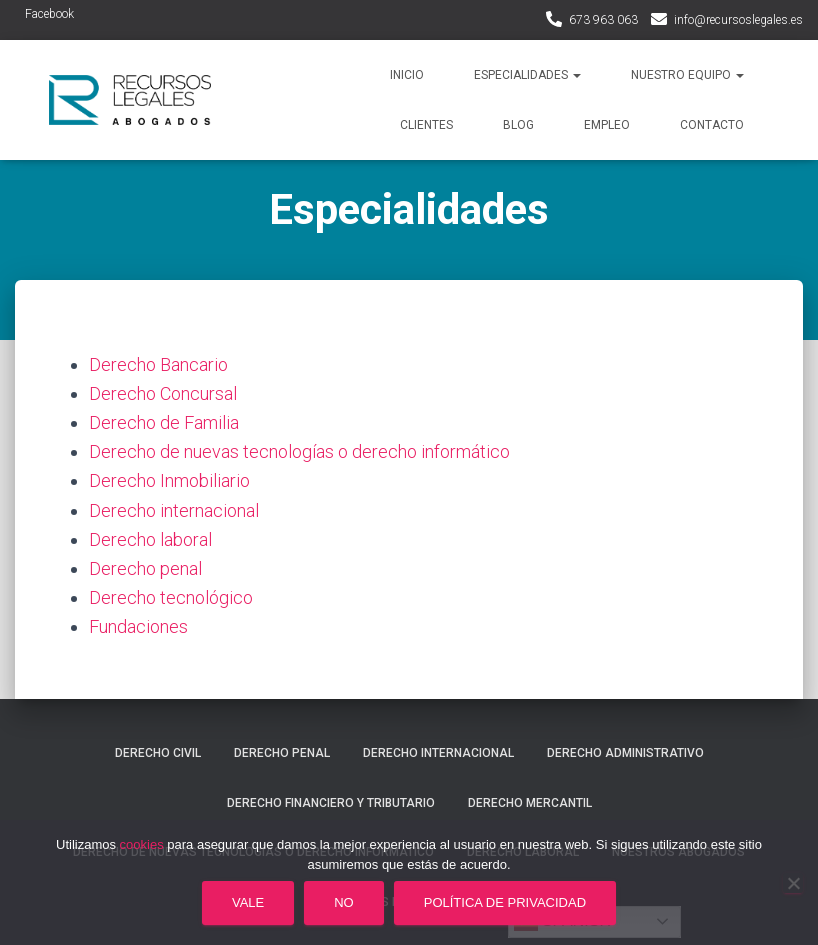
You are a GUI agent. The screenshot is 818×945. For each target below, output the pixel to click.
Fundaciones (138, 626)
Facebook (49, 14)
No (344, 902)
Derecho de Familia (164, 422)
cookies (142, 844)
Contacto (712, 125)
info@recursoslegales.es (738, 20)
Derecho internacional (174, 510)
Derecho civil (158, 753)
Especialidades (527, 75)
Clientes (426, 125)
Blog (518, 125)
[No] (793, 883)
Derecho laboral (150, 539)
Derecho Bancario (158, 364)
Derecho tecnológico (171, 597)
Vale (248, 902)
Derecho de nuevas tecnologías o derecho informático (299, 451)
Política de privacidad (505, 902)
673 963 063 (603, 20)
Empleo (607, 125)
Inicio (407, 75)
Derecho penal (145, 568)
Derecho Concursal (163, 393)
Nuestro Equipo (687, 75)
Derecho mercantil (530, 803)
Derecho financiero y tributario (331, 803)
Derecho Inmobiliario (169, 480)
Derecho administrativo (625, 753)
